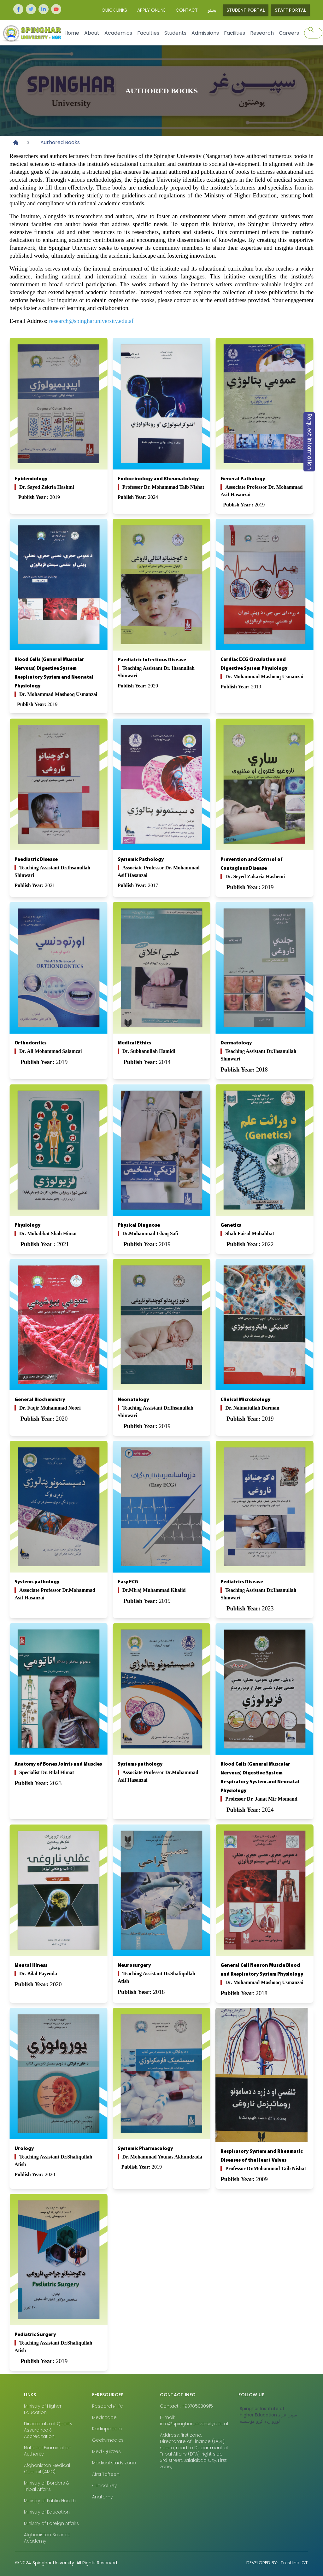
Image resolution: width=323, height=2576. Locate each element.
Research (262, 33)
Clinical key (104, 2485)
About (91, 33)
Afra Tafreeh (106, 2474)
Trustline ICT (277, 2563)
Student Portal (245, 10)
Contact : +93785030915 (186, 2406)
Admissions (205, 33)
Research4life (107, 2406)
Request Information (309, 442)
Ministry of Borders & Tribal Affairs (46, 2486)
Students (175, 33)
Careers (289, 33)
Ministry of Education (47, 2512)
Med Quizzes (106, 2451)
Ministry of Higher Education (43, 2409)
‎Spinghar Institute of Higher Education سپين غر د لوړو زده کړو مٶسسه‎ (268, 2414)
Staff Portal (290, 10)
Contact (187, 10)
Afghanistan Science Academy (47, 2538)
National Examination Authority (47, 2451)
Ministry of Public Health (50, 2500)
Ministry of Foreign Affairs (51, 2523)
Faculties (148, 33)
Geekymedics (108, 2440)
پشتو (212, 10)
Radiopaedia (107, 2429)
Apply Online (151, 10)
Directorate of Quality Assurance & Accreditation (48, 2430)
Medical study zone (114, 2463)
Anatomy (102, 2497)
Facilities (234, 33)
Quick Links (114, 10)
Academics (118, 33)
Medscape (104, 2417)
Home (71, 33)
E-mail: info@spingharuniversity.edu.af (194, 2420)
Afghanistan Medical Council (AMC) (47, 2468)
